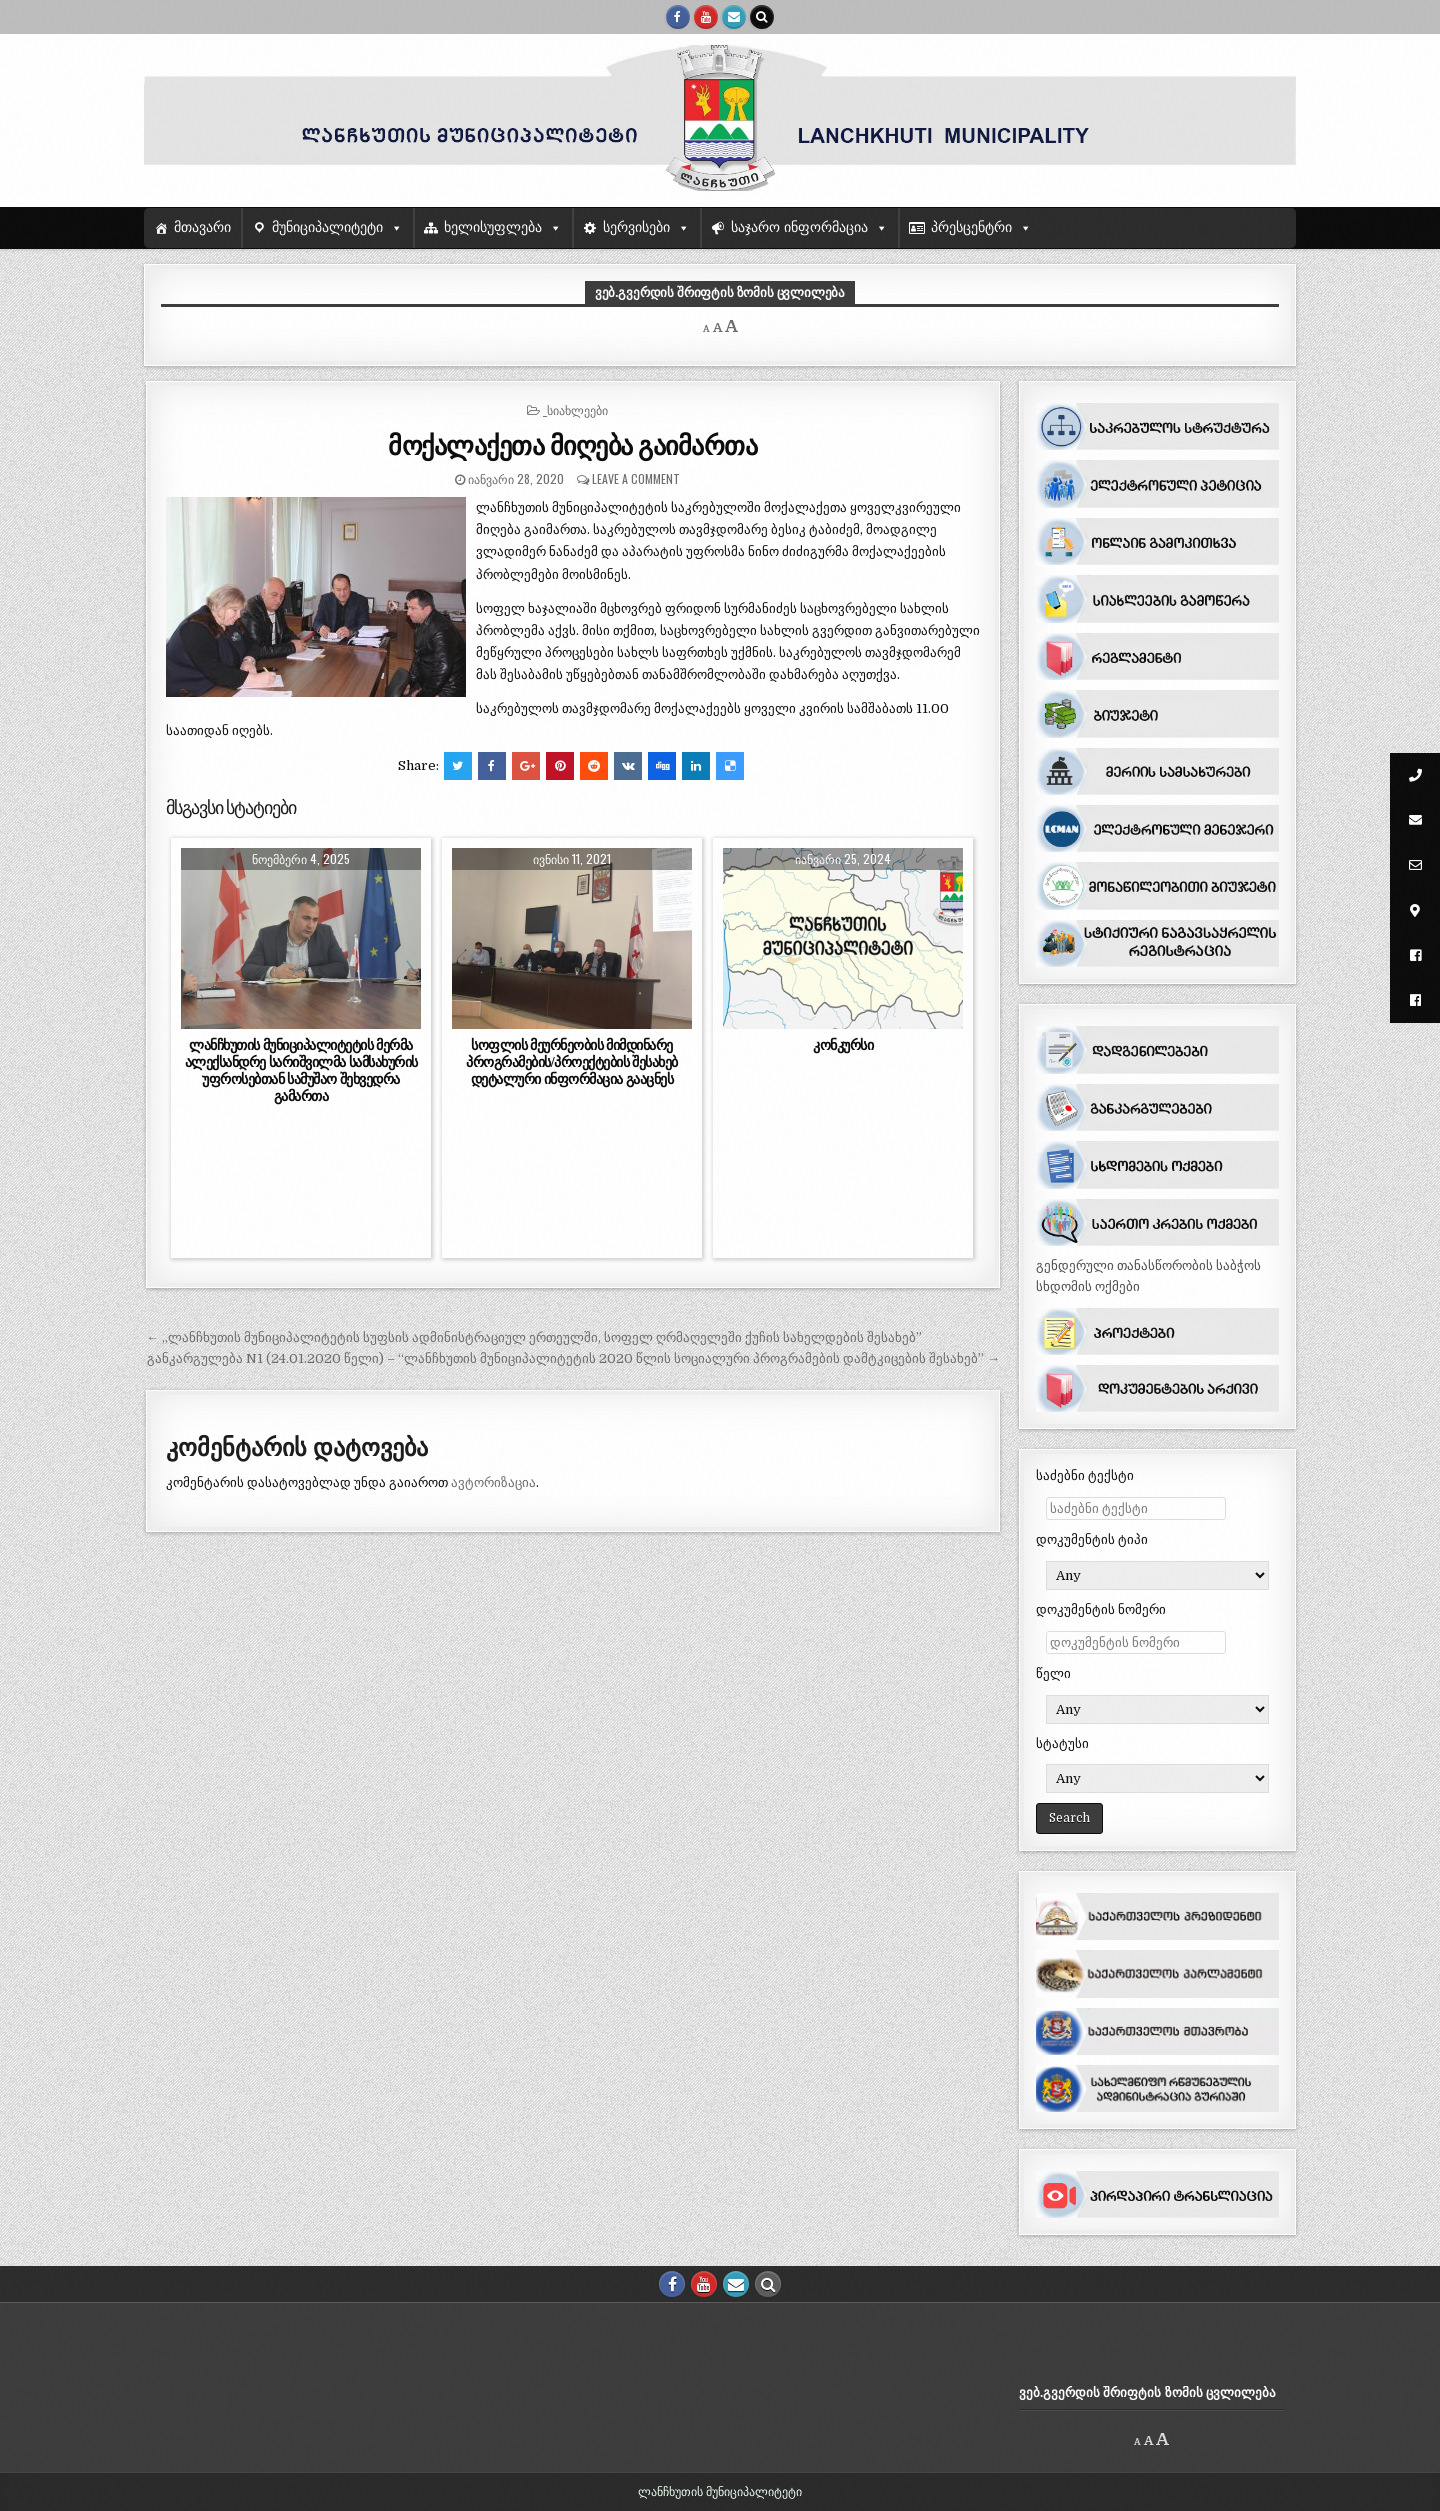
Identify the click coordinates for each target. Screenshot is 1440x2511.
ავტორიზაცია (493, 1482)
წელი (1053, 1673)
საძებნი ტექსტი (1085, 1475)
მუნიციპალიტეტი (327, 227)
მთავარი (202, 227)
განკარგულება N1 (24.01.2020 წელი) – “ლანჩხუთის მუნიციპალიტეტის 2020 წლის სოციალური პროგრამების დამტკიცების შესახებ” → (573, 1358)
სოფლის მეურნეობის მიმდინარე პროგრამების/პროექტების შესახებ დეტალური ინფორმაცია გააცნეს (572, 1062)
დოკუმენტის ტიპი (1092, 1539)
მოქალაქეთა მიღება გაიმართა (572, 444)
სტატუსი (1062, 1743)
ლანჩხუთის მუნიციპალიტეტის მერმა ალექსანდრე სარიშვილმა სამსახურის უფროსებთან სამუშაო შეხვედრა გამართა (301, 1070)
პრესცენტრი (971, 227)
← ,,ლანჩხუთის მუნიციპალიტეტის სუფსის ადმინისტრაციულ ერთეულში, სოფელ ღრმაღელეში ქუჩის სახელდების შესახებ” (534, 1337)
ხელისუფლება (493, 227)
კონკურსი (843, 1045)
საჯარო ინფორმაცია (799, 227)
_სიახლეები (575, 409)
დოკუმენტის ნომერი (1101, 1609)
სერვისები (636, 227)
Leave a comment (636, 478)
